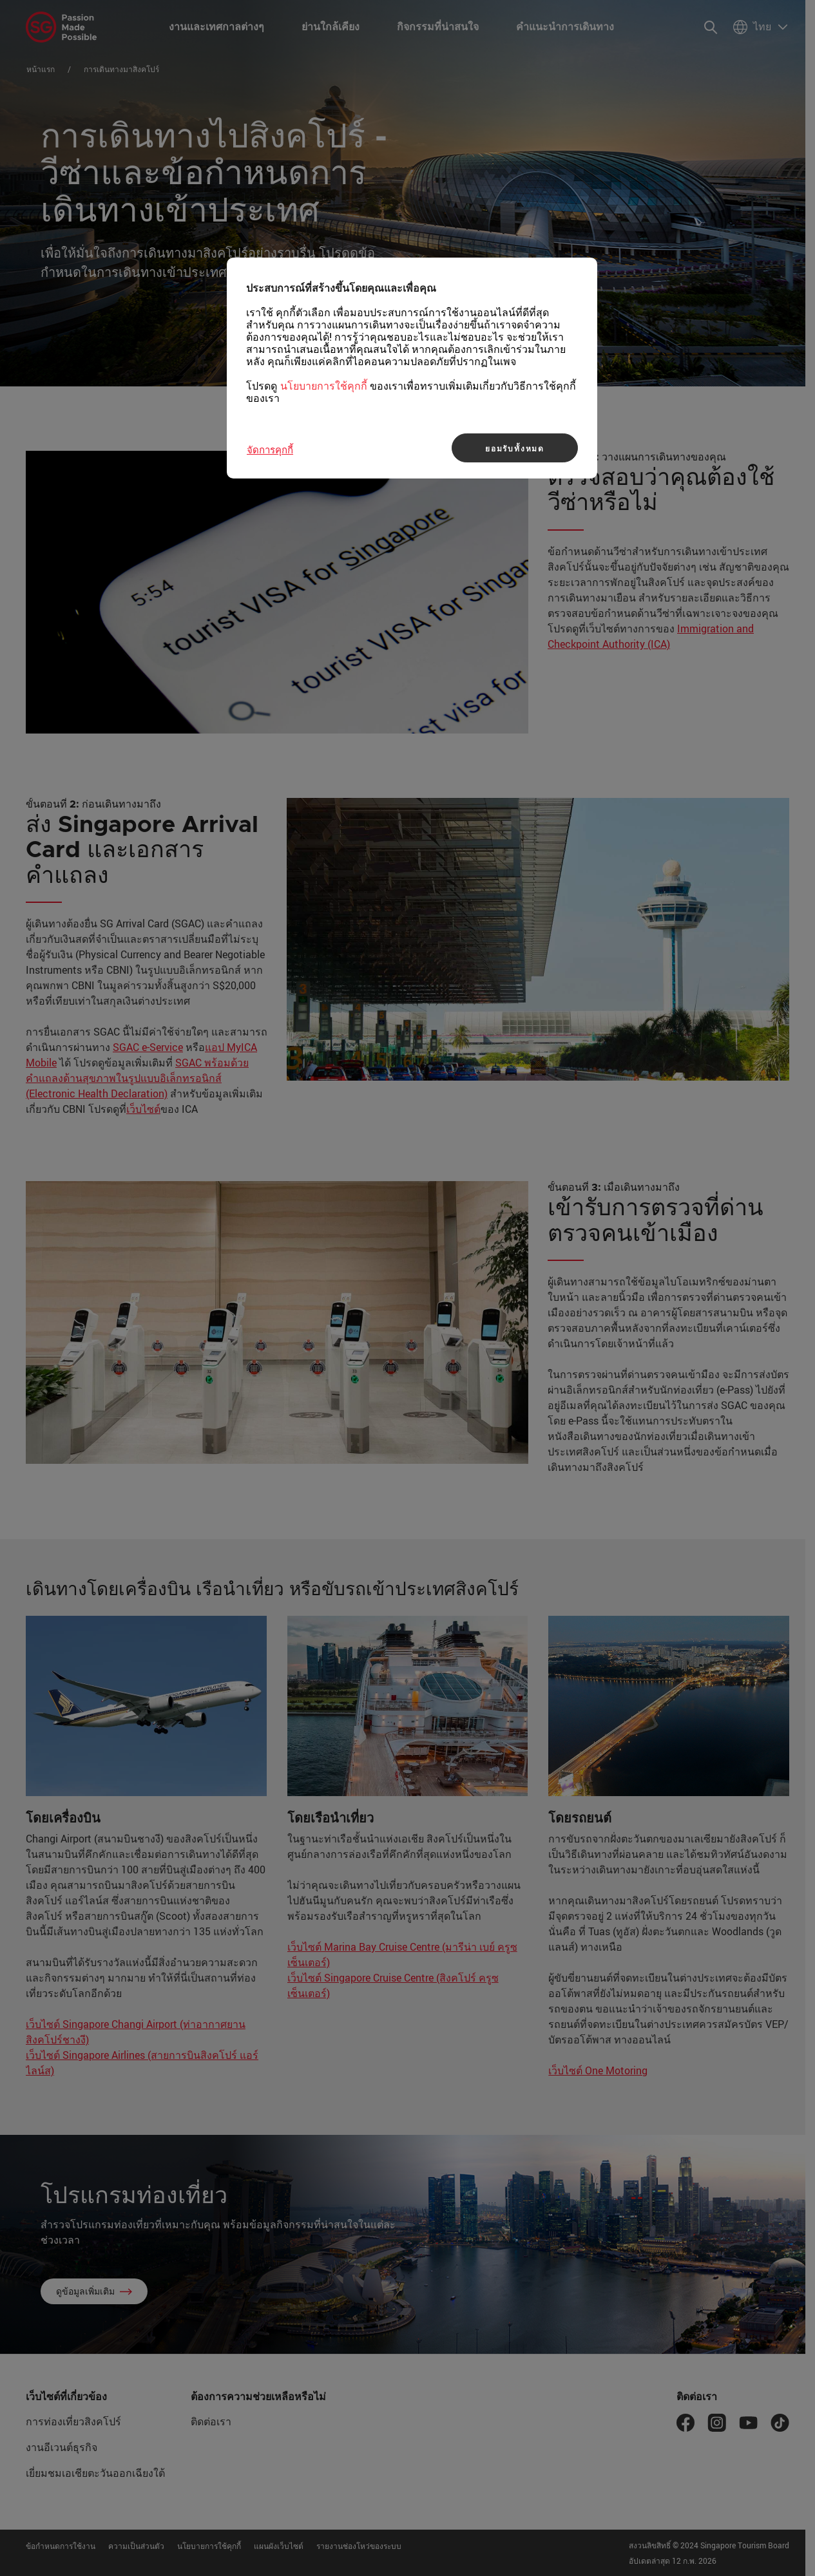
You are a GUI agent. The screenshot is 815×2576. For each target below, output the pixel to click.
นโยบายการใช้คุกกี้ (323, 386)
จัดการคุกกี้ (270, 449)
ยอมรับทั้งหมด (514, 448)
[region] (412, 368)
